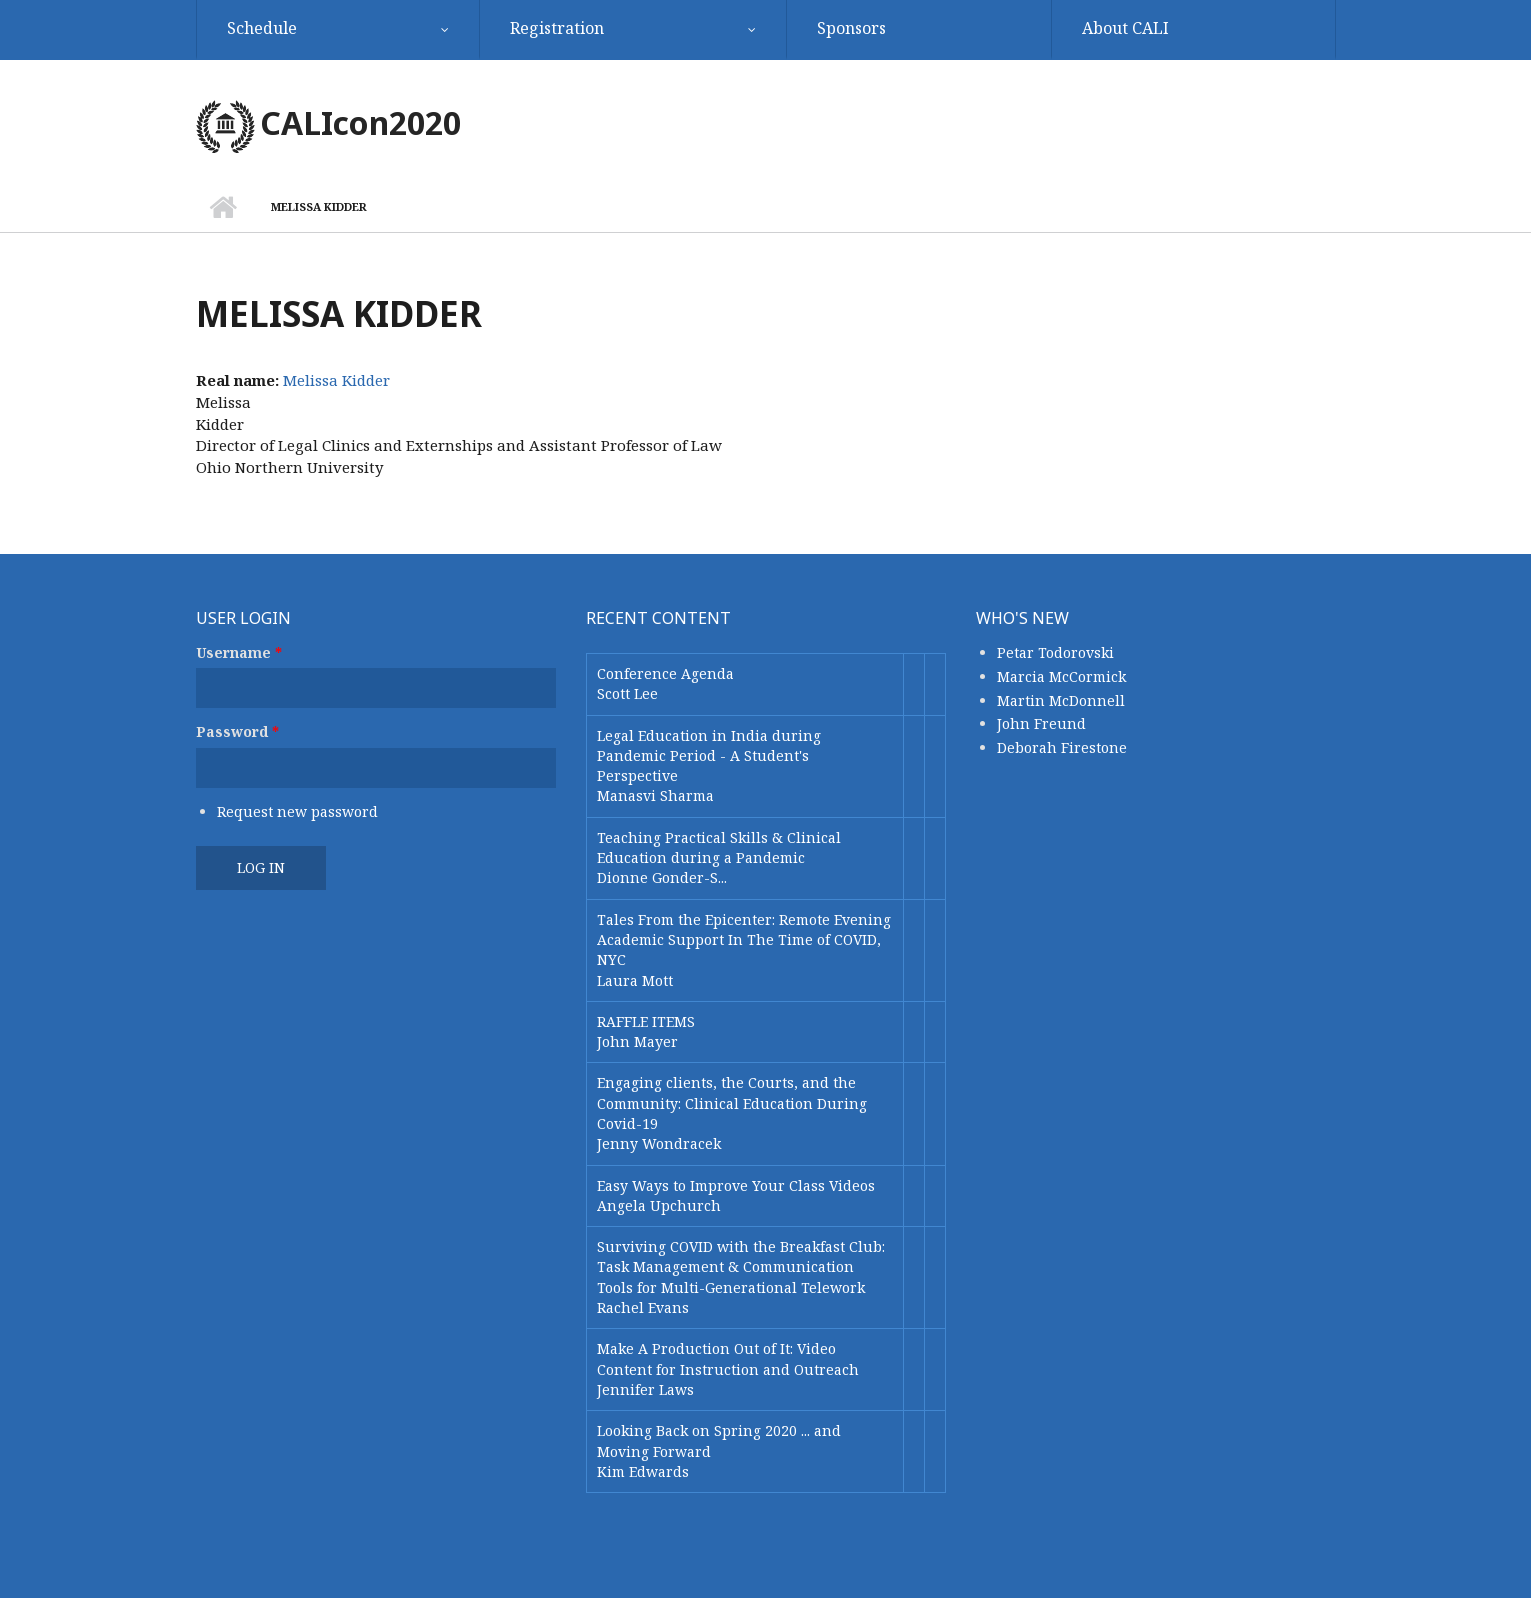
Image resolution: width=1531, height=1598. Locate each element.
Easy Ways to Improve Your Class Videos (736, 1185)
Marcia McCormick (1061, 676)
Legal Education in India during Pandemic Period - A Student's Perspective (709, 756)
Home (223, 207)
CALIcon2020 (360, 122)
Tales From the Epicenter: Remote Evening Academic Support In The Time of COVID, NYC (744, 940)
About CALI (1125, 28)
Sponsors (851, 28)
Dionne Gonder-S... (662, 877)
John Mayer (637, 1041)
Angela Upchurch (659, 1205)
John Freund (1041, 723)
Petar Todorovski (1055, 652)
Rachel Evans (643, 1307)
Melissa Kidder (336, 380)
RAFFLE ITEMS (646, 1021)
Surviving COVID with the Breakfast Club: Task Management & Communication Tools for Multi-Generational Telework (741, 1267)
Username (239, 652)
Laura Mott (635, 980)
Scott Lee (627, 693)
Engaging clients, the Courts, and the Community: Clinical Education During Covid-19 (732, 1103)
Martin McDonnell (1061, 700)
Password (237, 731)
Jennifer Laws (645, 1389)
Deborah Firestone (1062, 747)
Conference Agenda (665, 673)
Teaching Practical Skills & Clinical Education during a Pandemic (719, 847)
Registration (557, 28)
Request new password (297, 811)
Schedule (262, 28)
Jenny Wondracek (659, 1143)
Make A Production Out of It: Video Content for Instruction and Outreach (728, 1358)
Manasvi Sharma (655, 795)
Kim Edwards (643, 1471)
